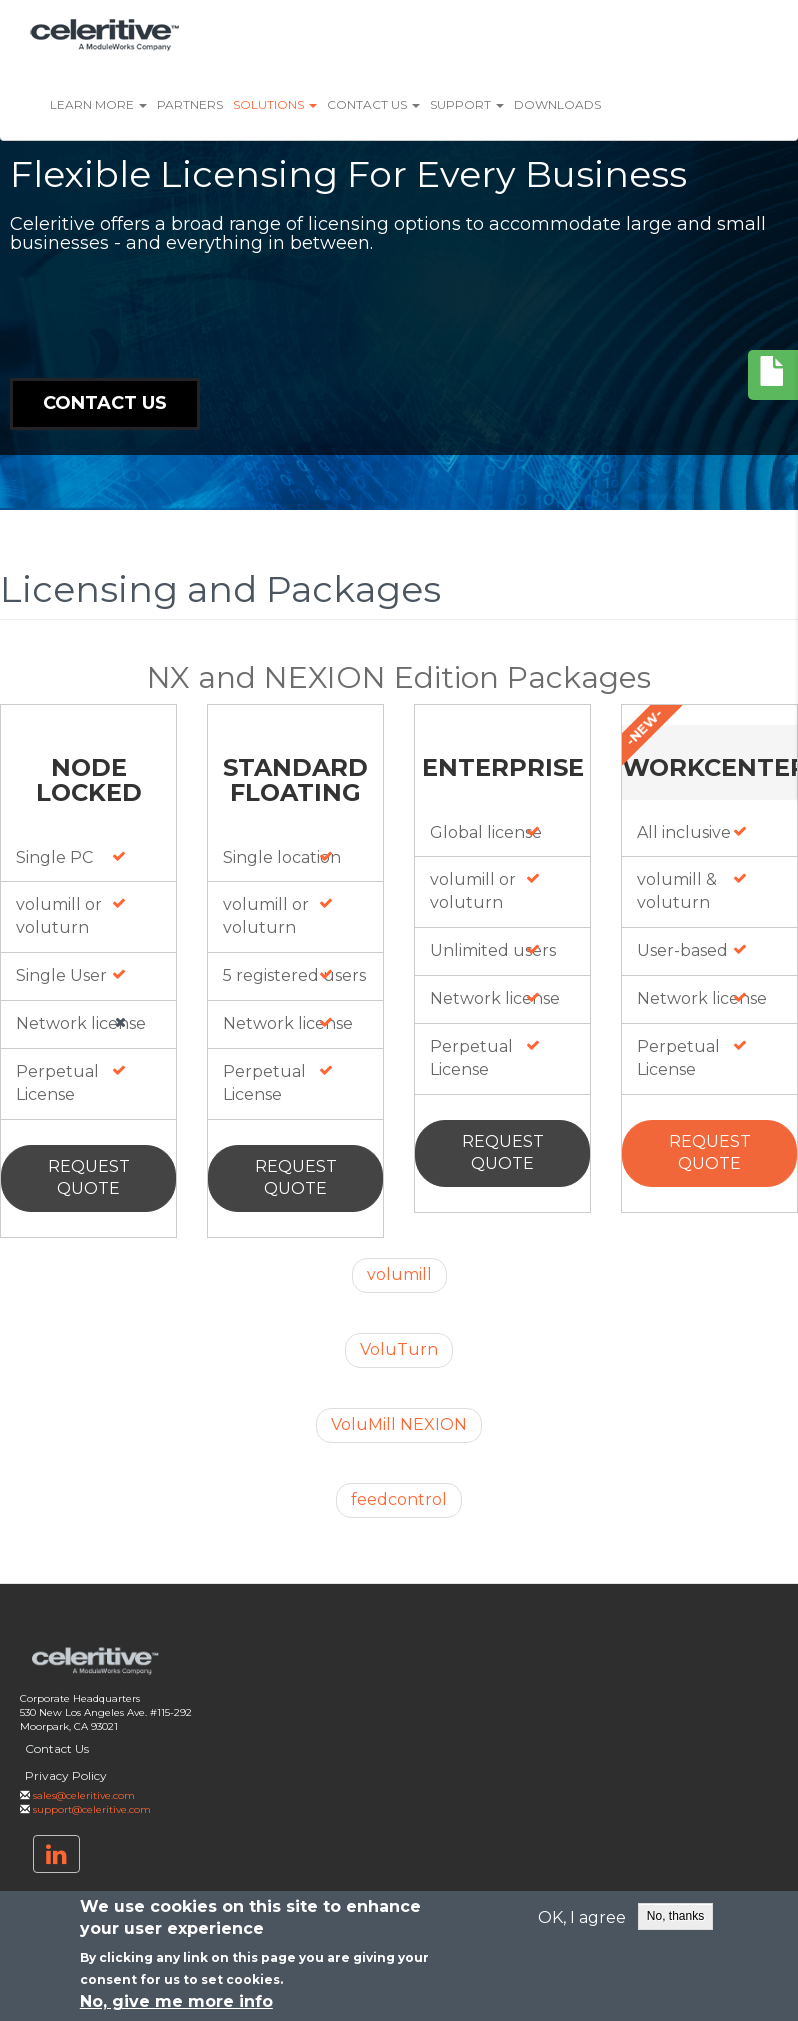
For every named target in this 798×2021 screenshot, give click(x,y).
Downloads (557, 104)
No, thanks (675, 1916)
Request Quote (89, 1178)
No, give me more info (176, 2002)
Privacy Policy (66, 1775)
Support (467, 104)
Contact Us (373, 104)
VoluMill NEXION (399, 1424)
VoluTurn (399, 1349)
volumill (399, 1274)
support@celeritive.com (92, 1809)
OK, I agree (582, 1917)
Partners (190, 104)
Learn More (98, 104)
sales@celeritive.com (84, 1795)
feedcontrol (399, 1499)
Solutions (275, 104)
